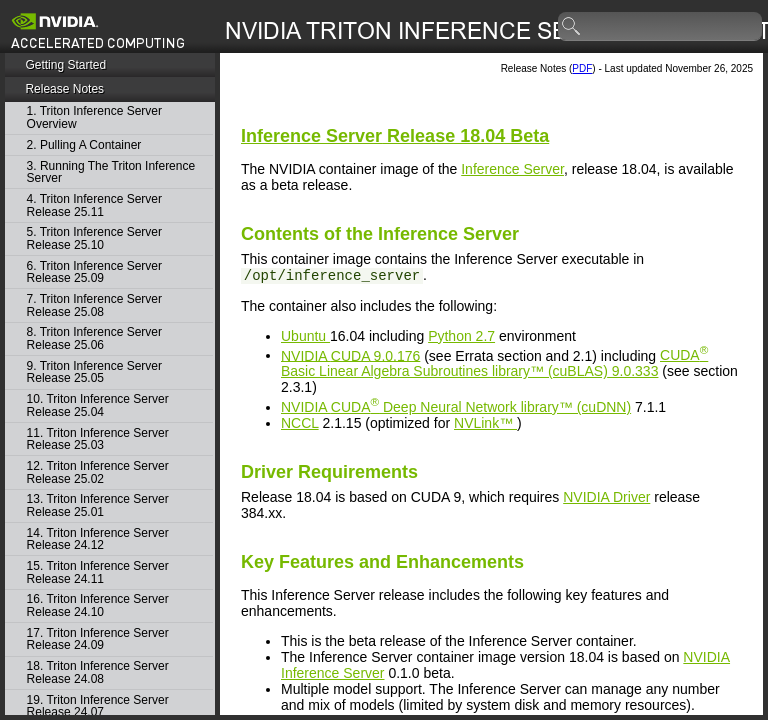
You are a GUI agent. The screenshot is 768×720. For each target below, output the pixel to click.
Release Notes (64, 89)
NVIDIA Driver (606, 497)
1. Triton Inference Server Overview (94, 117)
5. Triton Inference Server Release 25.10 (94, 238)
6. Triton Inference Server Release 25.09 (94, 272)
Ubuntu (305, 336)
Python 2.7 (461, 336)
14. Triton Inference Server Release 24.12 (98, 539)
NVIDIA (456, 407)
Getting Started (65, 65)
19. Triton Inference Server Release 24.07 (98, 706)
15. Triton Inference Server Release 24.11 (98, 572)
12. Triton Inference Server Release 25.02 (98, 472)
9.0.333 (494, 363)
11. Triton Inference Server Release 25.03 (98, 439)
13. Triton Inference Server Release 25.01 (98, 505)
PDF (582, 68)
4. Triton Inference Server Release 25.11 (94, 205)
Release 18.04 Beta (395, 136)
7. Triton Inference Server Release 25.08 (94, 305)
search (572, 27)
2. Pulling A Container (84, 145)
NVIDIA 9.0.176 (350, 355)
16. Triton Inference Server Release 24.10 (98, 605)
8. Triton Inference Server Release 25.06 (94, 338)
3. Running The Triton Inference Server (111, 172)
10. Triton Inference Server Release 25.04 (98, 405)
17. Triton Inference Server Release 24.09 (98, 639)
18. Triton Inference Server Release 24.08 (98, 672)
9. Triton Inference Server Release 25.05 (94, 372)
